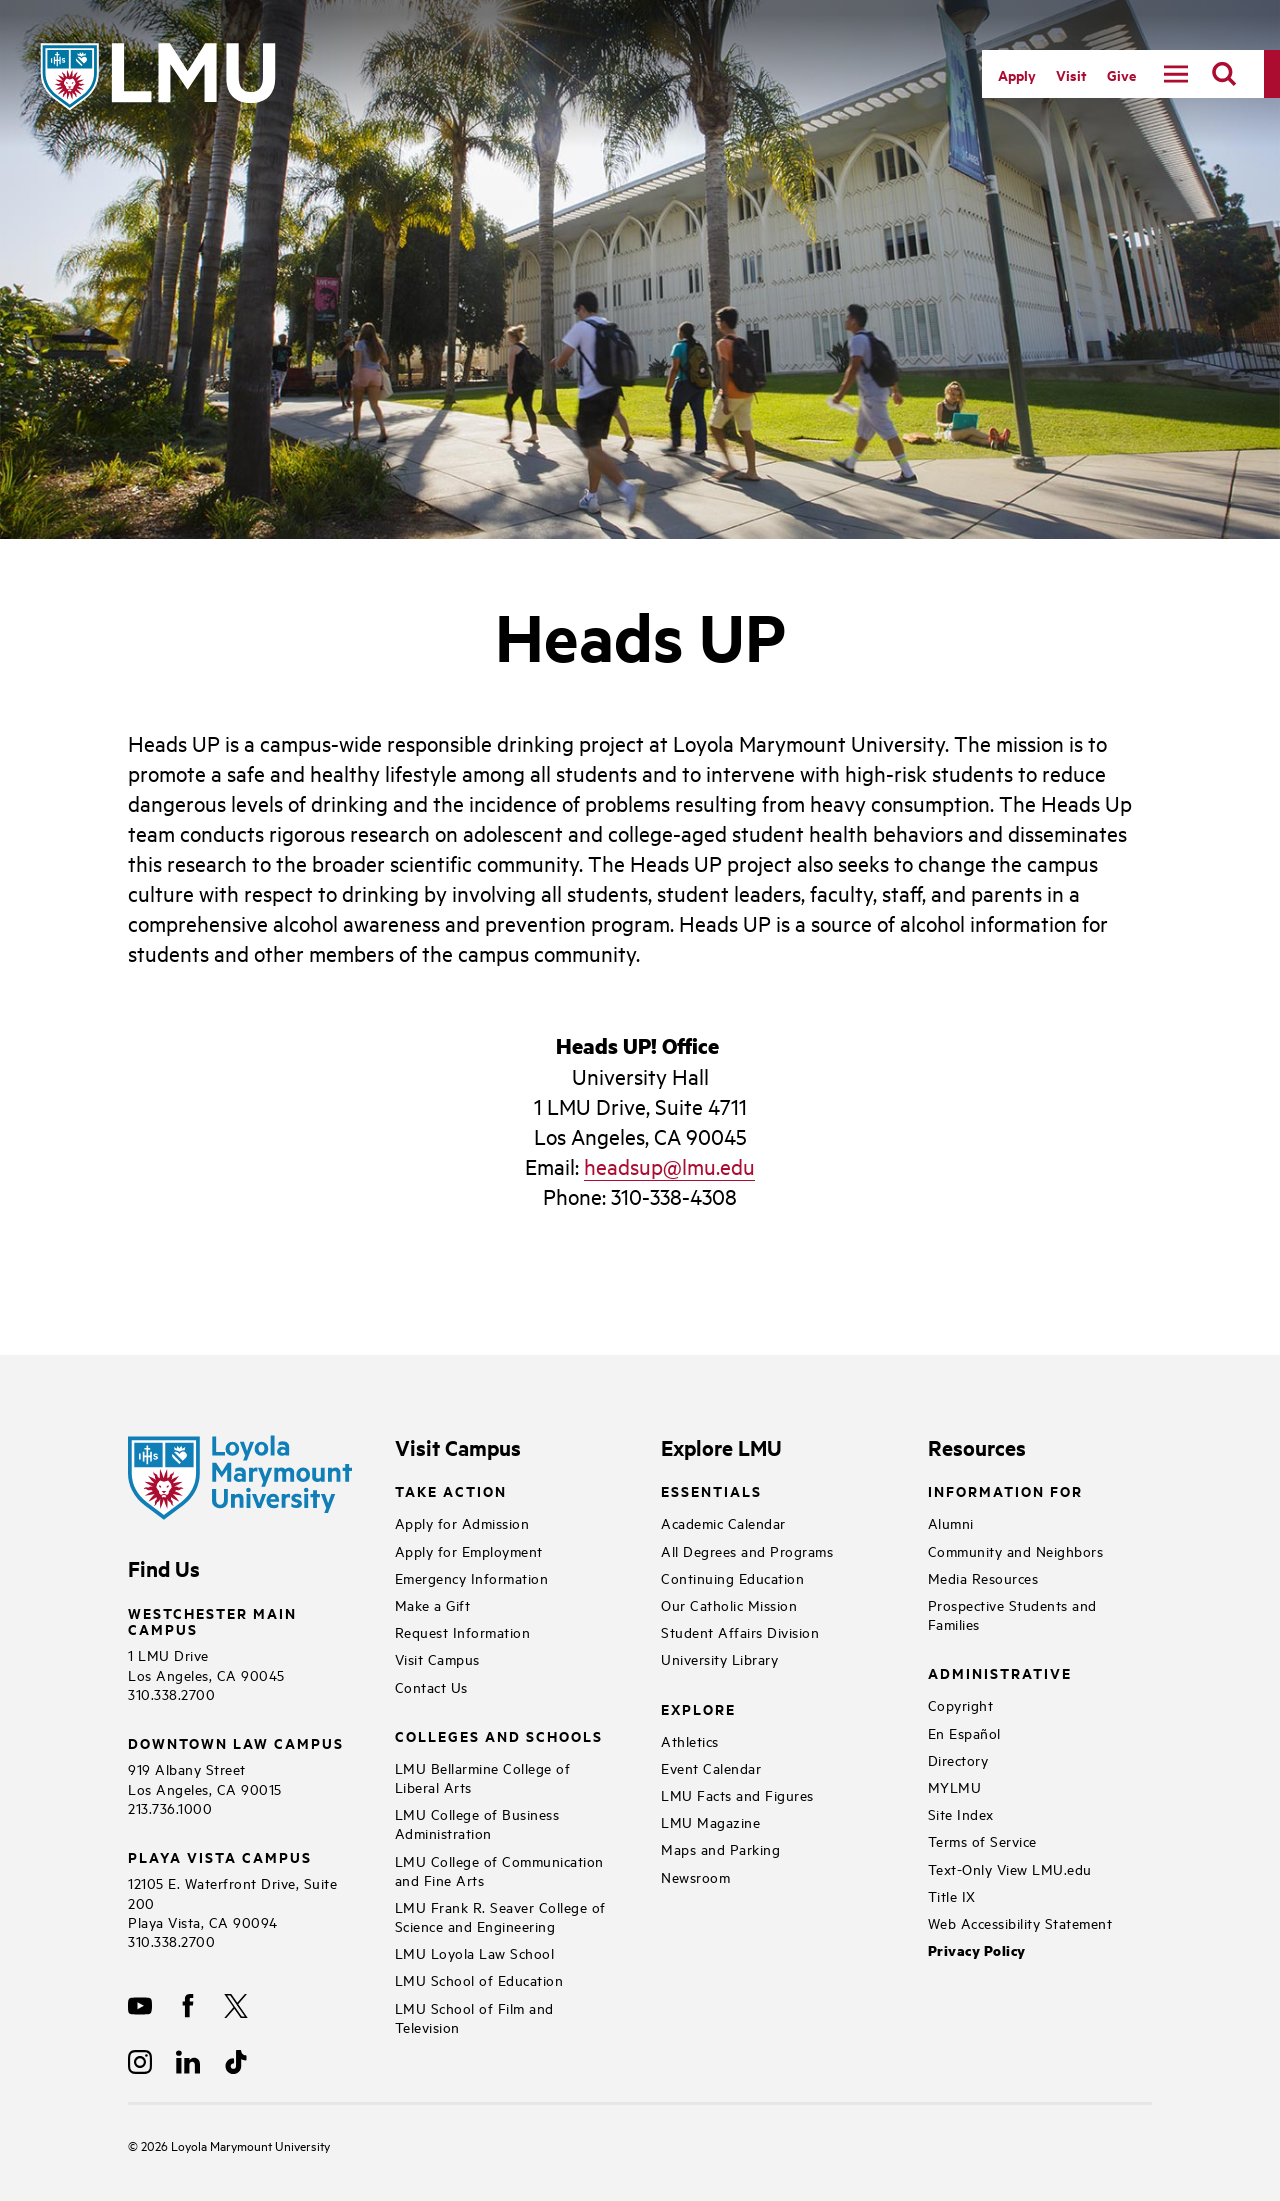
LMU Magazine (710, 1821)
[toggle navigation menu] (1176, 74)
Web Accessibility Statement (1020, 1922)
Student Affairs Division (740, 1631)
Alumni (951, 1522)
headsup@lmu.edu (669, 1166)
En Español (964, 1732)
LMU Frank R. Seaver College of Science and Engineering (500, 1916)
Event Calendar (711, 1767)
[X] (236, 2006)
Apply (1017, 74)
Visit (1071, 74)
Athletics (690, 1740)
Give (1121, 74)
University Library (719, 1658)
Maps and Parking (720, 1848)
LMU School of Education (479, 1979)
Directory (958, 1759)
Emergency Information (472, 1577)
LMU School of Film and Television (474, 2017)
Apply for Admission (462, 1522)
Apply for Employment (469, 1550)
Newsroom (695, 1876)
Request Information (463, 1631)
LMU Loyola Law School (475, 1952)
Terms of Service (982, 1840)
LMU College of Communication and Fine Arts (499, 1870)
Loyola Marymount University (235, 2145)
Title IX (952, 1895)
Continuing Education (732, 1577)
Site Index (961, 1813)
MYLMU (955, 1786)
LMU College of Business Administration (477, 1823)
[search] (1224, 74)
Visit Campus (437, 1658)
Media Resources (983, 1577)
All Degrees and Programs (747, 1550)
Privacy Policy (977, 1950)
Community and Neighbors (1016, 1550)
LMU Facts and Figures (737, 1794)
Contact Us (431, 1686)
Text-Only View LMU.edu (1010, 1868)
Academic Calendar (723, 1522)
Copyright (961, 1704)
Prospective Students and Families (1012, 1614)
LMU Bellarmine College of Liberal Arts (483, 1777)
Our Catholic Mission (729, 1604)
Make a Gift (433, 1604)
